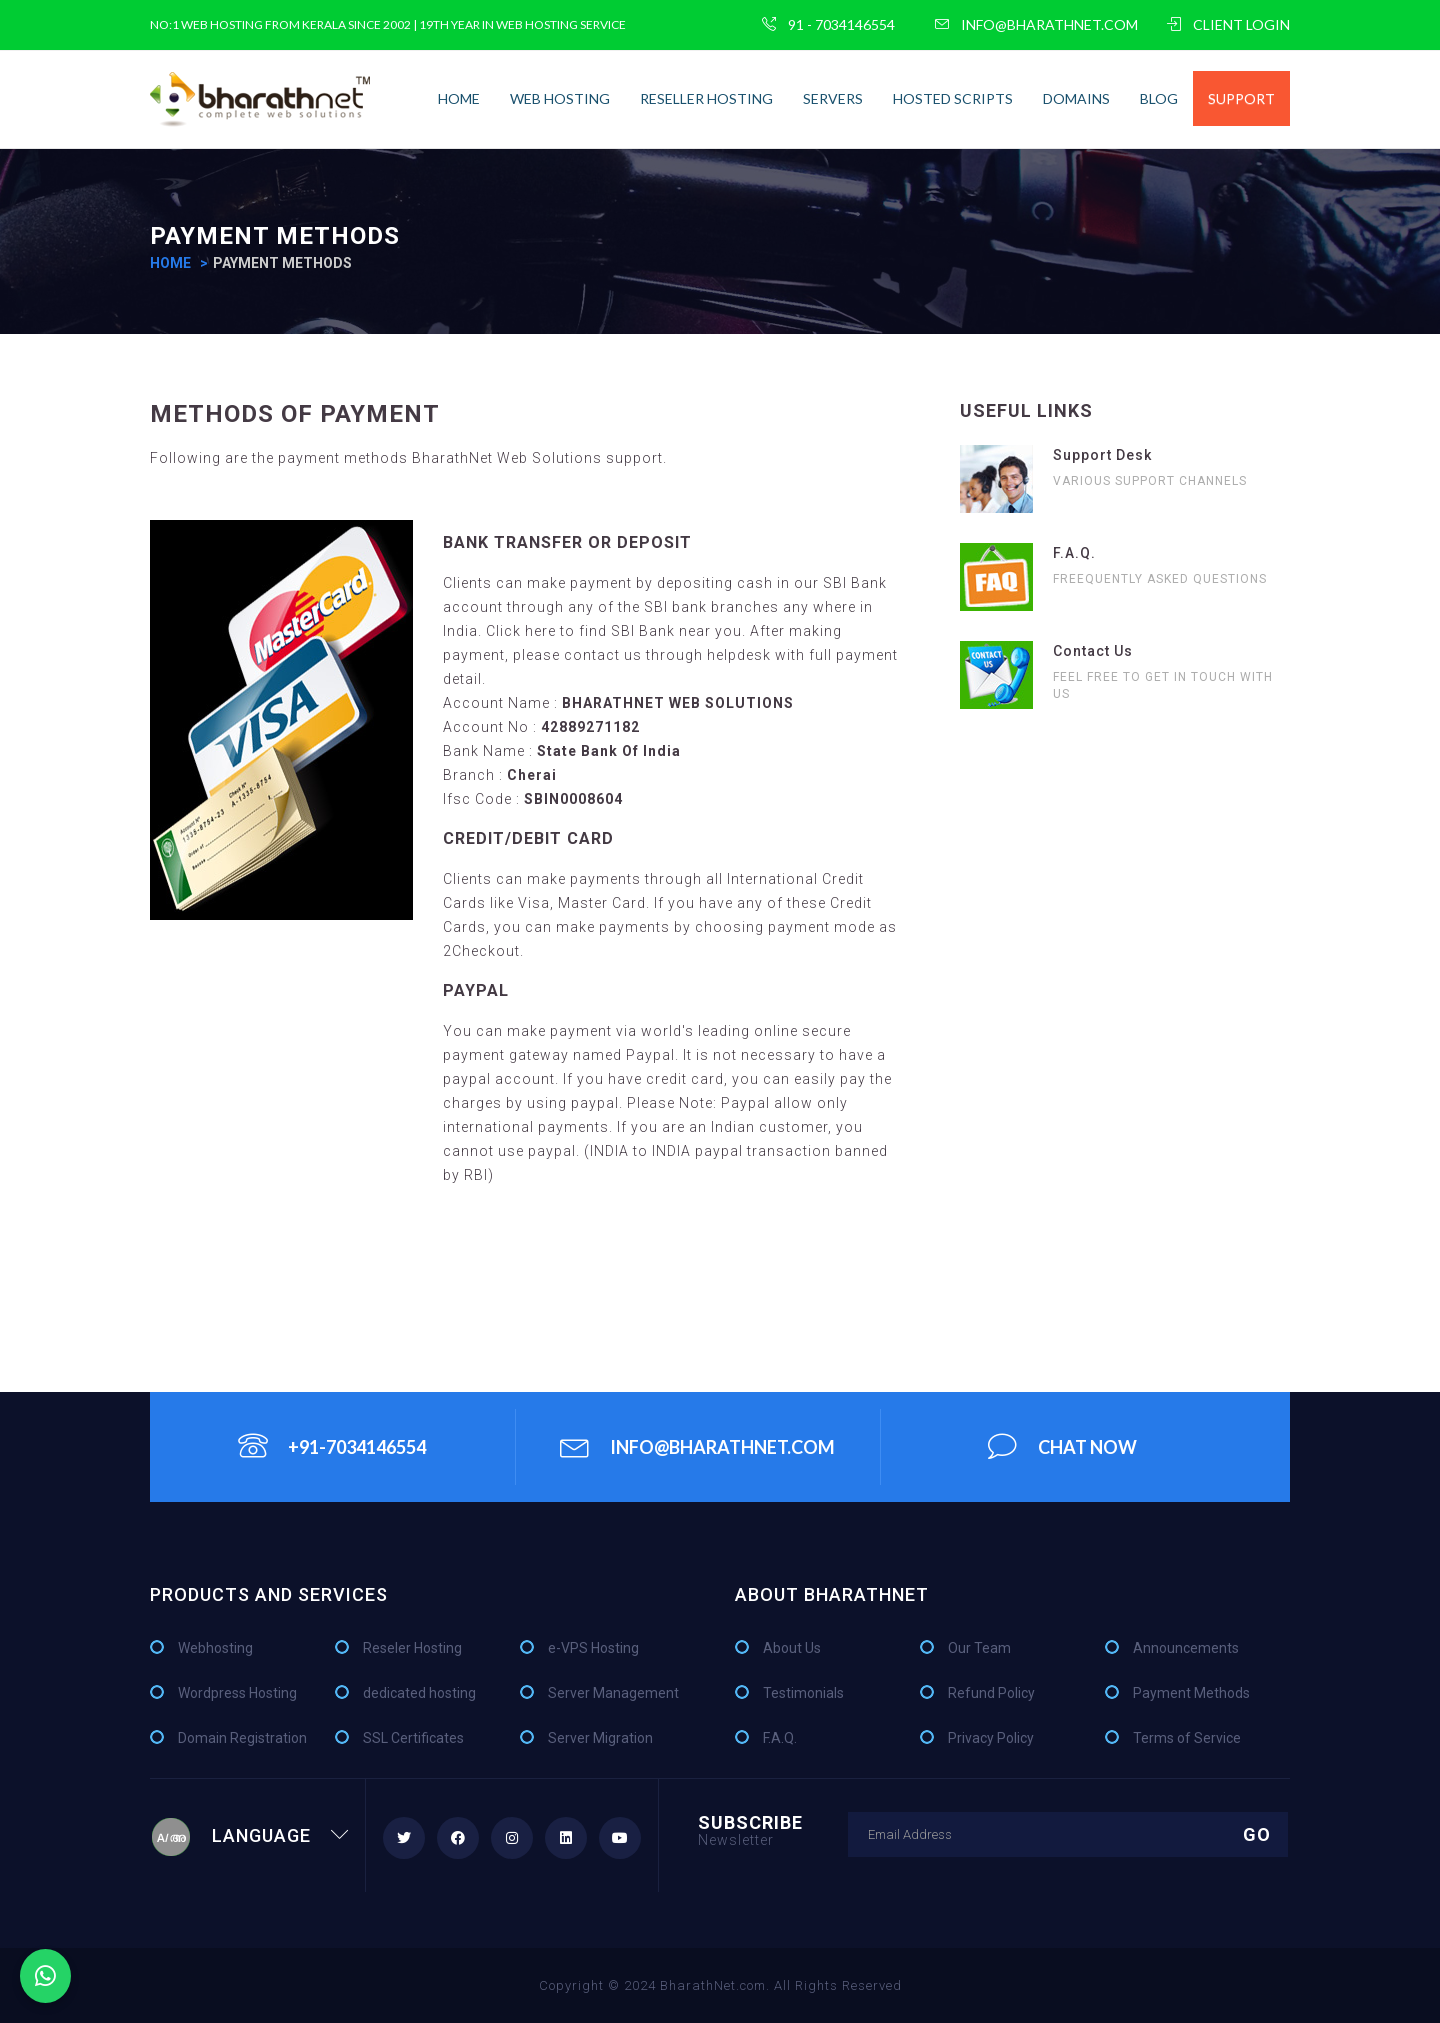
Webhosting (215, 1648)
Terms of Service (1187, 1738)
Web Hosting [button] (560, 98)
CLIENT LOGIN (1228, 24)
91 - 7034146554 (828, 24)
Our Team (979, 1648)
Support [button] (1241, 98)
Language (250, 1835)
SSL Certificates (413, 1738)
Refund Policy (991, 1693)
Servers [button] (833, 98)
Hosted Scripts (953, 98)
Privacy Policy (991, 1738)
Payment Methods (1191, 1693)
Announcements (1186, 1648)
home (459, 98)
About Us (792, 1648)
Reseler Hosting (412, 1648)
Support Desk (1102, 455)
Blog (1159, 98)
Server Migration (600, 1738)
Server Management (613, 1693)
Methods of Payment (295, 414)
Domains (1076, 98)
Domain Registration (242, 1738)
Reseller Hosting (706, 98)
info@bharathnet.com (1036, 24)
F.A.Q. (1074, 553)
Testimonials (803, 1693)
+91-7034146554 (332, 1446)
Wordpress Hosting (237, 1693)
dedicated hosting (419, 1693)
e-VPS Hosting (593, 1648)
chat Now (1062, 1446)
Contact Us (1093, 651)
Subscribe (750, 1829)
